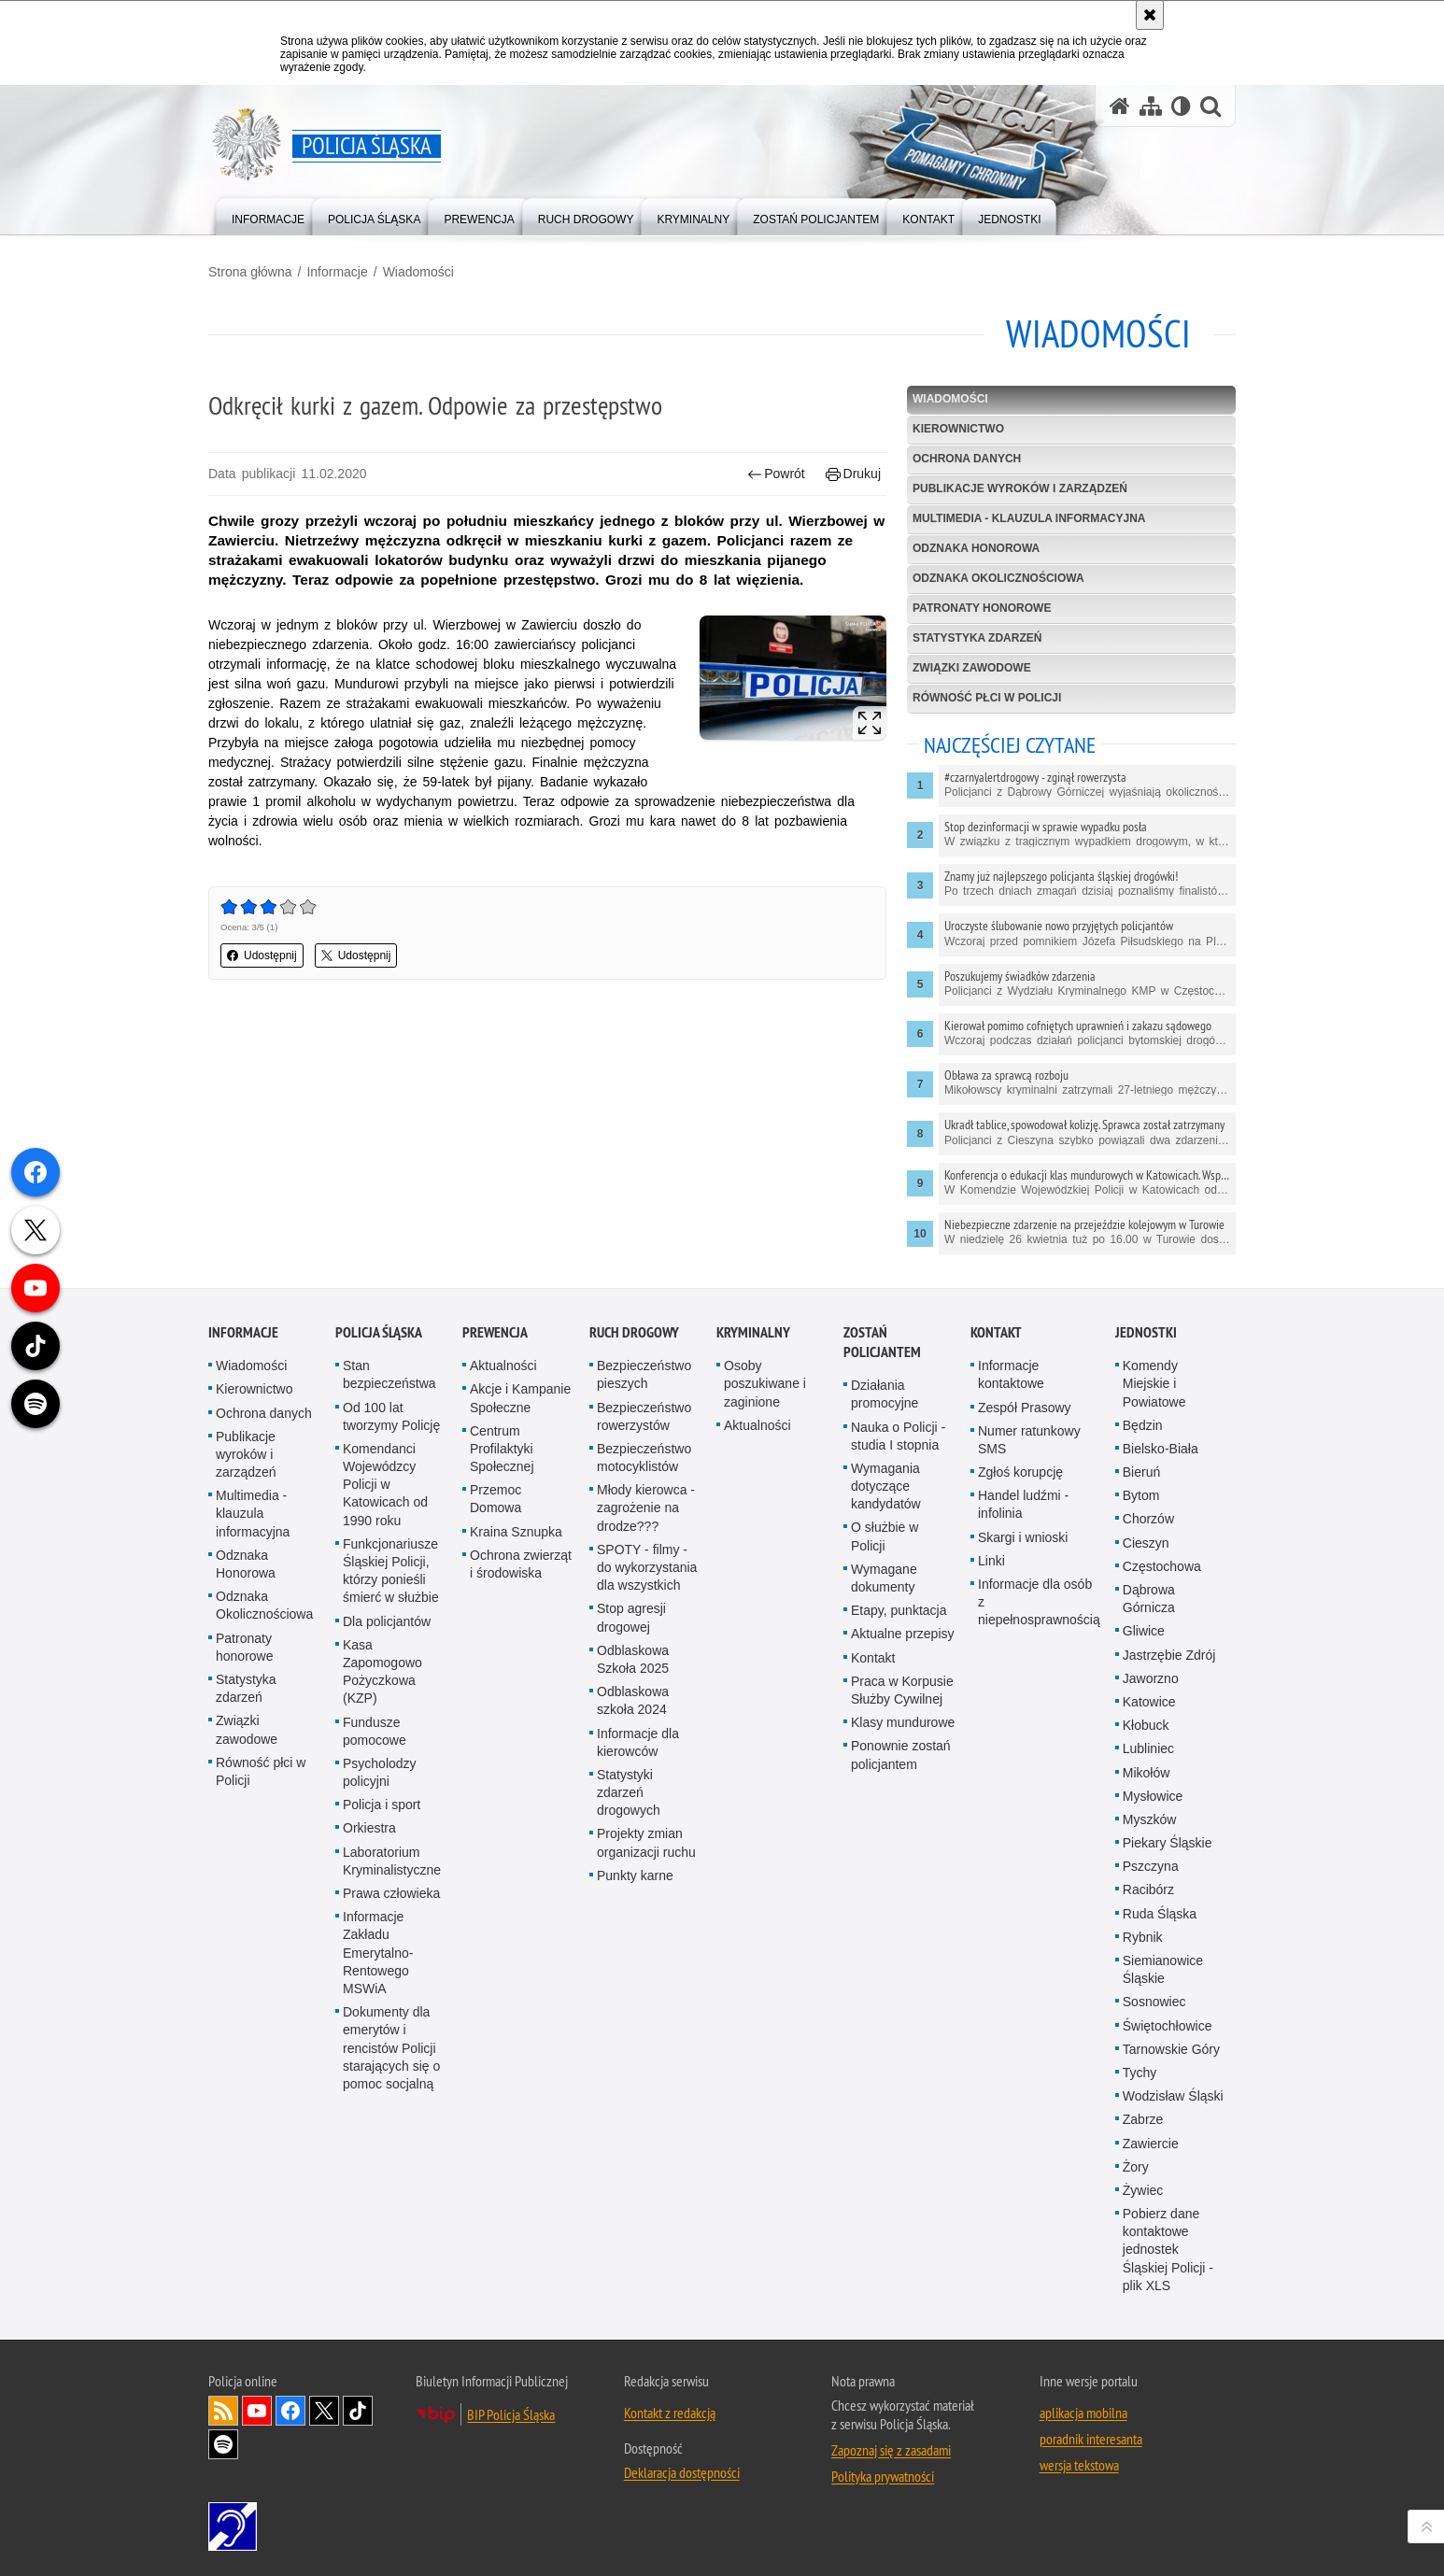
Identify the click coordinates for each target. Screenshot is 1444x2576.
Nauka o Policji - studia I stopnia (898, 1646)
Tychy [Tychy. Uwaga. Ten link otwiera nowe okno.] (1140, 2282)
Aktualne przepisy (903, 1844)
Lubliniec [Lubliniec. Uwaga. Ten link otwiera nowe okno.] (1148, 1959)
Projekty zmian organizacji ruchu (646, 2053)
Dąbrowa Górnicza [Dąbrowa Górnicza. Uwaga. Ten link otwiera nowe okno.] (1149, 1808)
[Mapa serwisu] (1151, 106)
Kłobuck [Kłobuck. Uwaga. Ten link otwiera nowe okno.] (1146, 1935)
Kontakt (873, 1868)
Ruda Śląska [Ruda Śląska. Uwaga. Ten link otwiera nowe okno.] (1159, 2123)
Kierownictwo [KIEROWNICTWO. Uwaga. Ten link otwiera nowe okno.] (958, 428)
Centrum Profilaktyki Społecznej (502, 1659)
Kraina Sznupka (516, 1741)
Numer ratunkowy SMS (1029, 1650)
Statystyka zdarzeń (977, 637)
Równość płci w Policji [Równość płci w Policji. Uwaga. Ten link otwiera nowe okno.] (260, 1981)
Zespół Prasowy (1024, 1617)
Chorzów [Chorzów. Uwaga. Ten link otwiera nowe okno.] (1148, 1729)
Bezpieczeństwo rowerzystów (644, 1626)
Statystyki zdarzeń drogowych (628, 2002)
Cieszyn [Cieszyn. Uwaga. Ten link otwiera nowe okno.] (1146, 1753)
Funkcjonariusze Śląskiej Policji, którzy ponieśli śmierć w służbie (391, 1781)
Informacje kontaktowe (1011, 1584)
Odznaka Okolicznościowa (998, 578)
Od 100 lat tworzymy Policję (391, 1626)
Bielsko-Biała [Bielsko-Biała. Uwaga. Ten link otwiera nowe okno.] (1160, 1658)
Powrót (776, 474)
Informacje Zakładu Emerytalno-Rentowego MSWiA (378, 2162)
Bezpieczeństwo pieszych (644, 1584)
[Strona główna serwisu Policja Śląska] (1120, 106)
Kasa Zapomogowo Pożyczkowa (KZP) (382, 1882)
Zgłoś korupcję (1020, 1682)
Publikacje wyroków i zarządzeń (1020, 488)
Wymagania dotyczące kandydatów (886, 1696)
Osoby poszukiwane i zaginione (765, 1593)
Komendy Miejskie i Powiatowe (1154, 1593)
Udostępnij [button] (262, 955)
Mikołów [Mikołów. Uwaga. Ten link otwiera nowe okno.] (1146, 1982)
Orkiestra (369, 2038)
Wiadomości (418, 271)
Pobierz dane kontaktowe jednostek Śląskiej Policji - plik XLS (1168, 2459)
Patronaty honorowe (982, 608)
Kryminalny (753, 1542)
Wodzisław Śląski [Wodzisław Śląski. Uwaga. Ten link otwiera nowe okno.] (1173, 2306)
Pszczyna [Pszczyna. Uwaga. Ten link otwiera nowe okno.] (1151, 2076)
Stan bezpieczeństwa (389, 1584)
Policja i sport (381, 2014)
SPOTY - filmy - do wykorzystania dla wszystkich (647, 1777)
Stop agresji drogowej (631, 1828)
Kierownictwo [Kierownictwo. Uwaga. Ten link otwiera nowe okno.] (254, 1599)
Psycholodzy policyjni (380, 1982)
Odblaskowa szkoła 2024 (633, 1910)
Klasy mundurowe (903, 1932)
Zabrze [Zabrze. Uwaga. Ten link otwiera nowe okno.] (1143, 2330)
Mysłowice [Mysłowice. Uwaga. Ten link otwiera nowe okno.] (1153, 2006)
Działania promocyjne (884, 1604)
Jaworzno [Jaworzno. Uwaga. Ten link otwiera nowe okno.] (1151, 1888)
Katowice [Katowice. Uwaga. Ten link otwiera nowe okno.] (1149, 1911)
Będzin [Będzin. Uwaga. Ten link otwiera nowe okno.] (1143, 1635)
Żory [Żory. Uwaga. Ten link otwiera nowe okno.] (1136, 2377)
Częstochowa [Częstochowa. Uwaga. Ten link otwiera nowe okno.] (1162, 1776)
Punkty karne (635, 2085)
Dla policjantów (387, 1831)
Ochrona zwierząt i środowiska (521, 1774)
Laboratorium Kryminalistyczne (392, 2071)
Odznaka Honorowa (976, 548)
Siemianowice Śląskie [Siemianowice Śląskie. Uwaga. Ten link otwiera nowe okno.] (1163, 2179)
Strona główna (250, 271)
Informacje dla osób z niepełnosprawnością (1039, 1812)
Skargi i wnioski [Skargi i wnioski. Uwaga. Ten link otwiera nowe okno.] (1023, 1747)
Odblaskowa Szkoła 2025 (633, 1869)
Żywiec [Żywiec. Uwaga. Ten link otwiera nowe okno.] (1143, 2400)
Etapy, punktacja (898, 1820)
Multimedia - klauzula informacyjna (1029, 518)
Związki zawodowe (972, 667)
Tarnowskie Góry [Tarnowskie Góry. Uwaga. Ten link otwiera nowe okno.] (1171, 2259)
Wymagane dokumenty (884, 1788)
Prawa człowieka (391, 2103)
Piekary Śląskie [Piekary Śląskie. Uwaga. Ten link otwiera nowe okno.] (1167, 2052)
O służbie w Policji (884, 1747)
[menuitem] (268, 215)
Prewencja (495, 1542)
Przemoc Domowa (495, 1708)
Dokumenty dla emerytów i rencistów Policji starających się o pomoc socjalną (391, 2258)
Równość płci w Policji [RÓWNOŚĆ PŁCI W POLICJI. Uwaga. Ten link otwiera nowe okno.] (987, 697)
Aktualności (503, 1575)
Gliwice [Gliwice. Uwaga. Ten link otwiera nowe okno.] (1144, 1841)
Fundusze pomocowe (374, 1941)
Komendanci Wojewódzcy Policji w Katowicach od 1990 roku (385, 1694)
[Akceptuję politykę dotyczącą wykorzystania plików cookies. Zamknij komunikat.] (1150, 15)
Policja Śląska (378, 1542)
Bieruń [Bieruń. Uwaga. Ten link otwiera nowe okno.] (1141, 1682)
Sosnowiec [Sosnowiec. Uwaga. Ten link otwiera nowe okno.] (1154, 2212)
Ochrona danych (967, 458)
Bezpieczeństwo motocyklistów (644, 1667)
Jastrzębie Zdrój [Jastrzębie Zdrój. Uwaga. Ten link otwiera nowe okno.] (1169, 1865)
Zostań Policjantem (882, 1552)
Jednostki (1146, 1542)
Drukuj (853, 474)
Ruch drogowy (634, 1542)
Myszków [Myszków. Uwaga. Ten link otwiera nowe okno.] (1150, 2029)
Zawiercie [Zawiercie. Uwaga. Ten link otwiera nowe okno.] (1151, 2353)
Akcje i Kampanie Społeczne (520, 1608)
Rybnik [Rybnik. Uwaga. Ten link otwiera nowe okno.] (1143, 2147)
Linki (991, 1770)
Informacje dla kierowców (638, 1952)
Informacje (336, 271)
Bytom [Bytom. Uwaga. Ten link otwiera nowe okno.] (1141, 1705)
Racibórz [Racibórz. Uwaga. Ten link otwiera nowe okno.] (1148, 2100)
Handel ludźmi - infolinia (1023, 1714)
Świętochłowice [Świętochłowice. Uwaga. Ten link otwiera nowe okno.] (1167, 2236)
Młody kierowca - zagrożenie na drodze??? (646, 1717)
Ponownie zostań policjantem (901, 1965)
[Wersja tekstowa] (1181, 106)
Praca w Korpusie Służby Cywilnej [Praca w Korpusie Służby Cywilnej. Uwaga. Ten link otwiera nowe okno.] (902, 1900)
